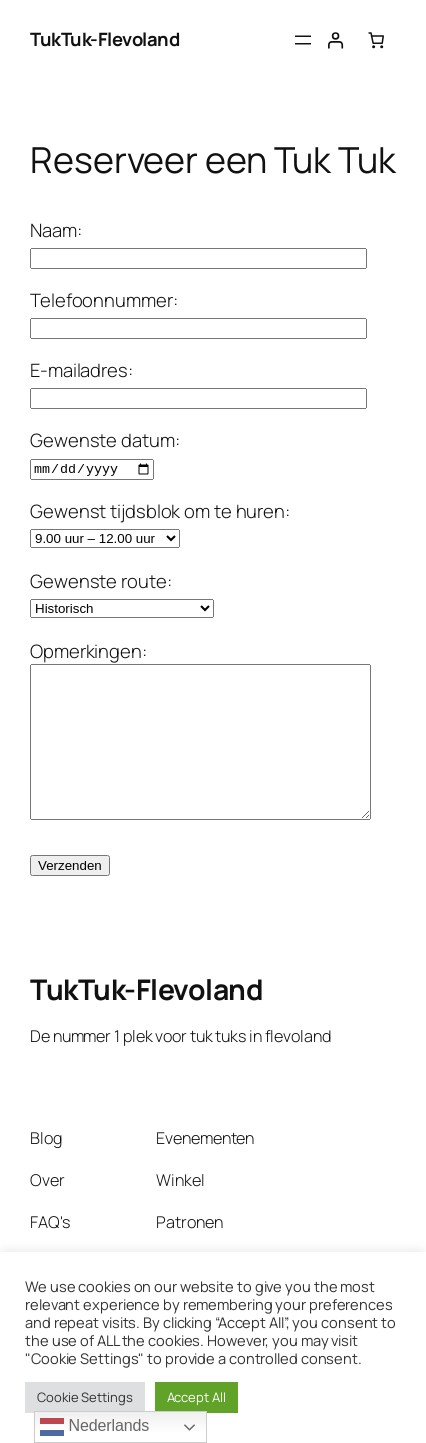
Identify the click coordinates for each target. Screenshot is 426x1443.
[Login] (335, 40)
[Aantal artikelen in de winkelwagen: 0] (376, 40)
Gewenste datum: (105, 453)
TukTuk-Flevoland (104, 39)
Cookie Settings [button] (85, 1397)
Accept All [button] (196, 1397)
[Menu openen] (303, 40)
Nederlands (94, 1427)
